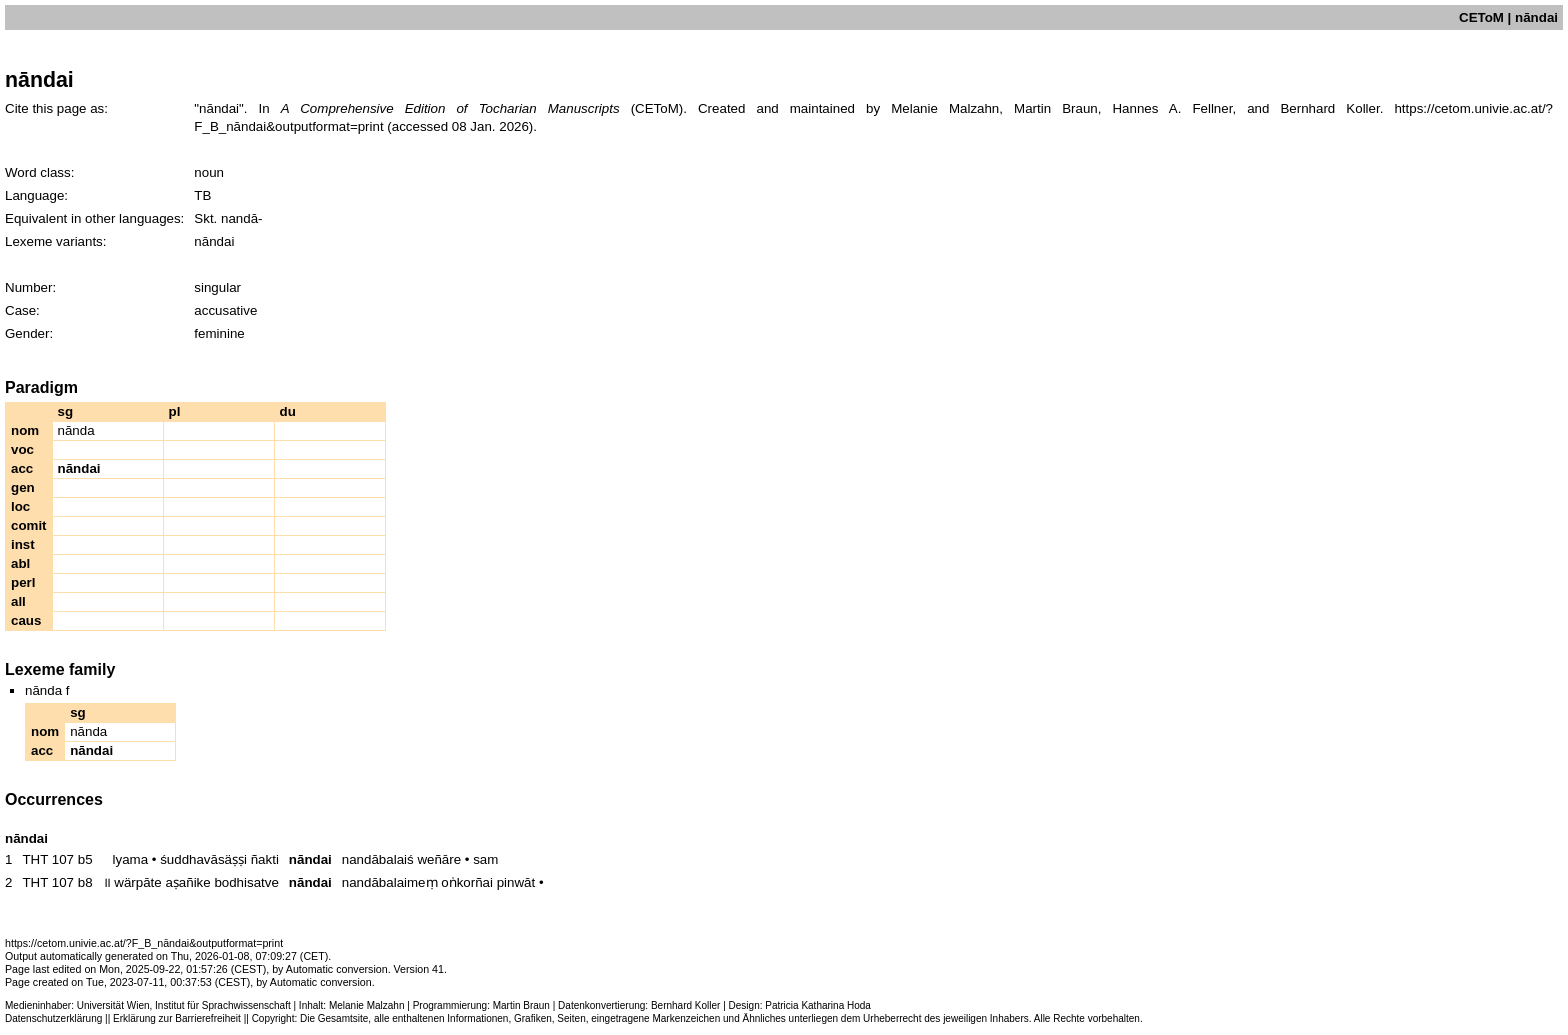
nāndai (310, 859)
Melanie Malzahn (367, 1005)
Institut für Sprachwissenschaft (223, 1005)
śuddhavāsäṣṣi (203, 859)
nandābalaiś (378, 859)
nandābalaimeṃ (390, 882)
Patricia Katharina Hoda (818, 1005)
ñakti (265, 859)
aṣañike (187, 882)
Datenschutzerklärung (53, 1018)
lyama (131, 859)
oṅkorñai (467, 882)
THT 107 (48, 859)
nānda (76, 430)
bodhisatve (246, 882)
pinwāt (516, 882)
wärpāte (137, 882)
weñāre (439, 859)
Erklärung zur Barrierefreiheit (177, 1018)
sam (485, 859)
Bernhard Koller (685, 1005)
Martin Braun (521, 1005)
